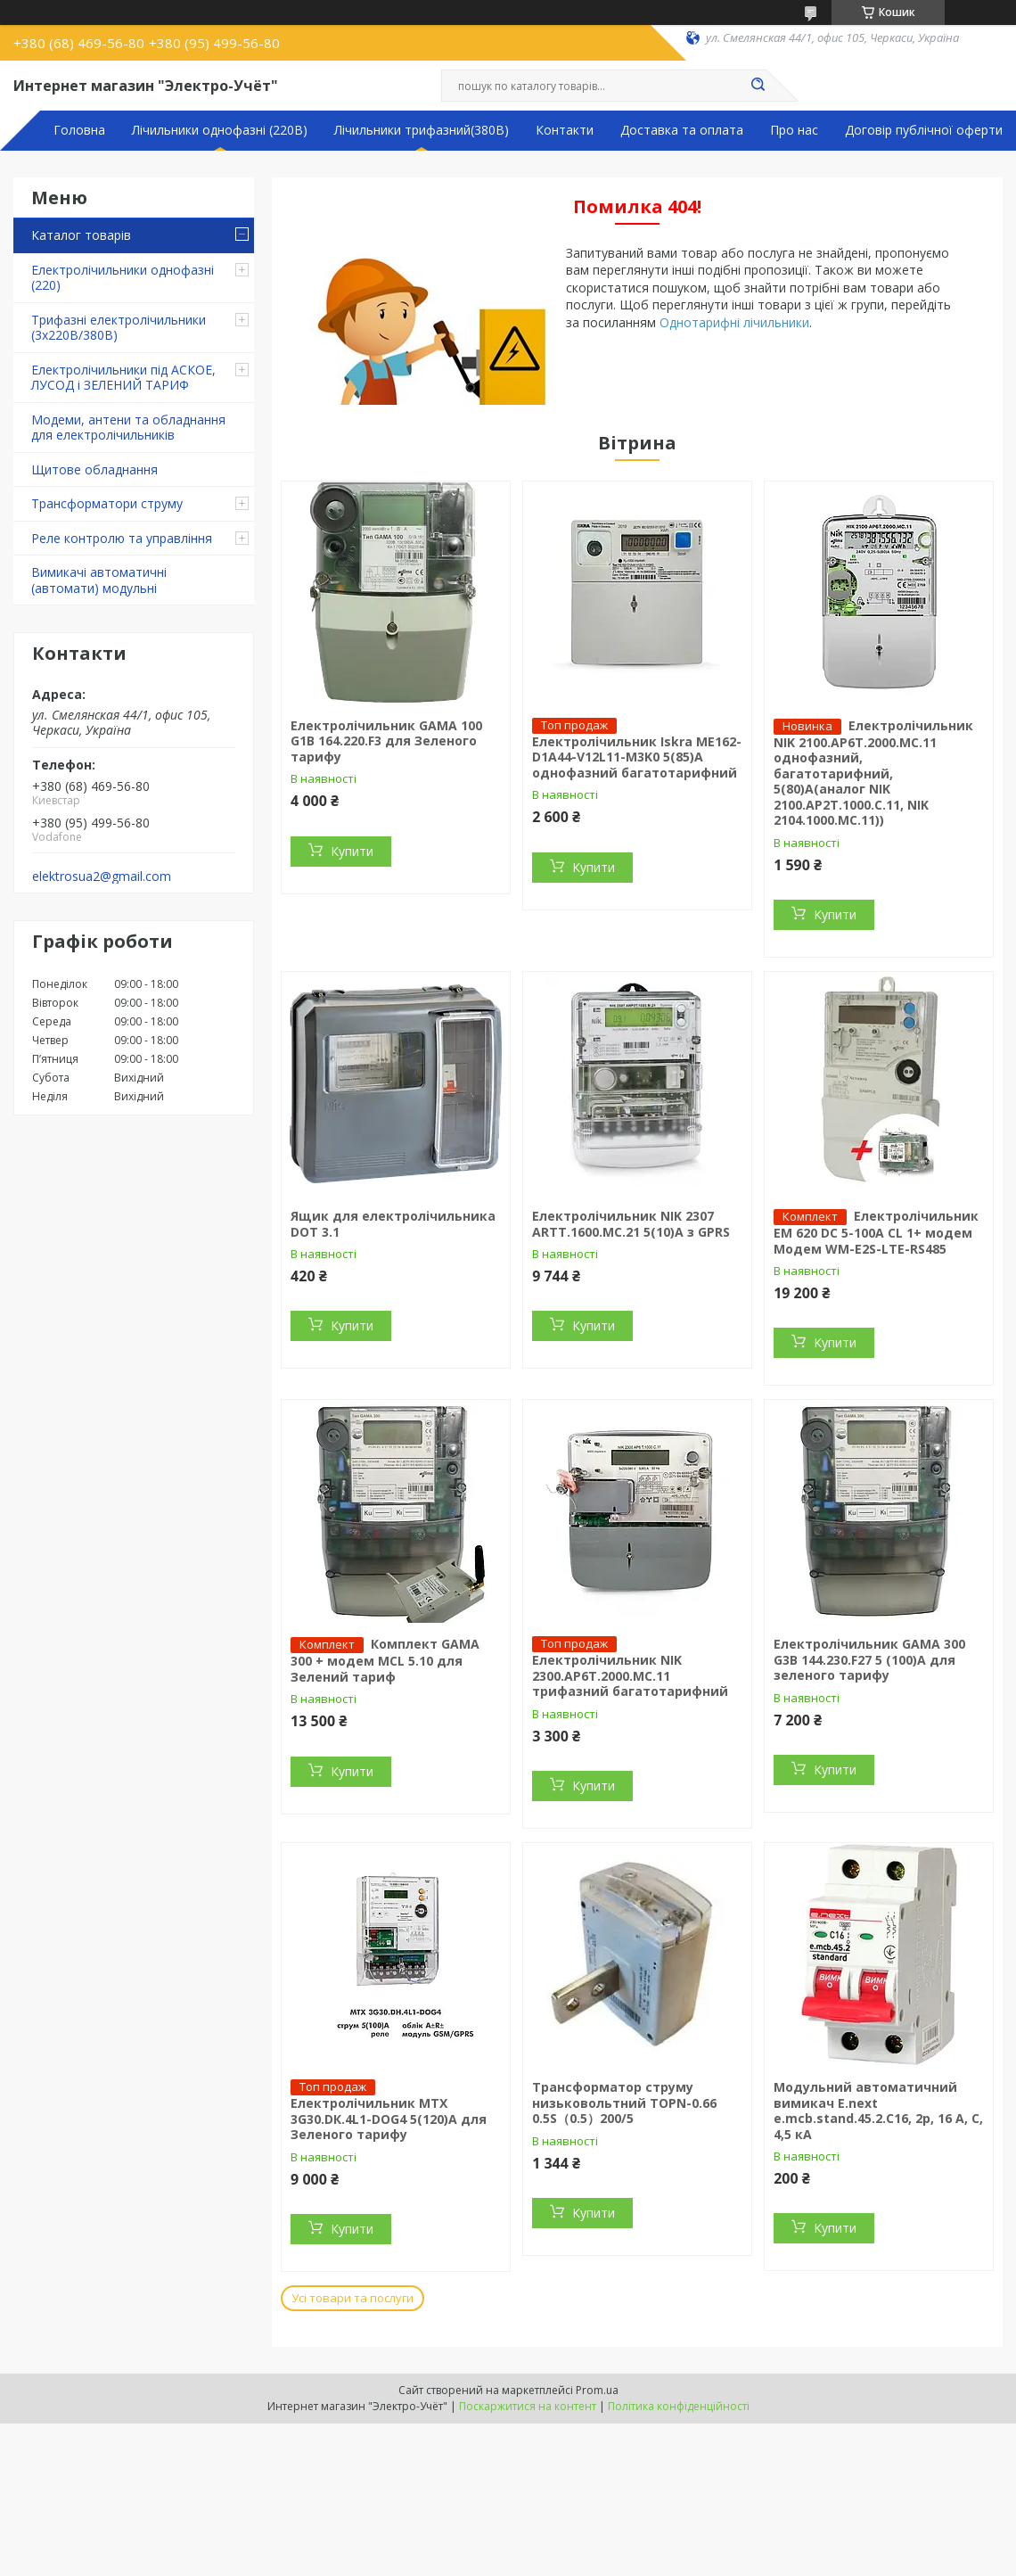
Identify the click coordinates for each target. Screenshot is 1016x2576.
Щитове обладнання (94, 469)
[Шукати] (757, 86)
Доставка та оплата (681, 130)
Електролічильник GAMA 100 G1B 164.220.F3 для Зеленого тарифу (386, 741)
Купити (352, 851)
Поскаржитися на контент (527, 2406)
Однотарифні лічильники (734, 322)
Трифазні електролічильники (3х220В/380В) (118, 327)
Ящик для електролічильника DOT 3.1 (393, 1223)
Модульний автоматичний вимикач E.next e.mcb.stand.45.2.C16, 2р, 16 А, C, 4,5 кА (878, 2110)
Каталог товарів (81, 234)
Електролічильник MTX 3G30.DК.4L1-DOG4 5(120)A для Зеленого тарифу (389, 2119)
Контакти (565, 130)
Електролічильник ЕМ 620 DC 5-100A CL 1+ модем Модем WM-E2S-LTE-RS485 (876, 1232)
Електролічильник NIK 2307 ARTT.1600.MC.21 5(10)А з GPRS (631, 1223)
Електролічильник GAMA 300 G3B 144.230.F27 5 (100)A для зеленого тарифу (869, 1659)
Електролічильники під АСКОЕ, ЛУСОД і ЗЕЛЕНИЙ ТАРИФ (123, 377)
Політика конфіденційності (679, 2406)
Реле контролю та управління (121, 538)
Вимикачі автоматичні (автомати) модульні (99, 580)
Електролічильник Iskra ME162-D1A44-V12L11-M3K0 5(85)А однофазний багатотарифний (637, 757)
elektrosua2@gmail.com (101, 876)
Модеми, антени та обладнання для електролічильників (128, 427)
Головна (79, 130)
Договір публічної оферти (924, 130)
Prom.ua (597, 2390)
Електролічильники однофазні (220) (122, 277)
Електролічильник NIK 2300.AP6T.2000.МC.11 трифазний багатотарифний (630, 1675)
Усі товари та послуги (352, 2298)
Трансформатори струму (107, 503)
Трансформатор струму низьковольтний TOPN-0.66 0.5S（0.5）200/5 (624, 2102)
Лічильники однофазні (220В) (219, 130)
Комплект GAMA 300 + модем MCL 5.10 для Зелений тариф (385, 1660)
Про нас (794, 130)
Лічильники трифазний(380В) (421, 130)
